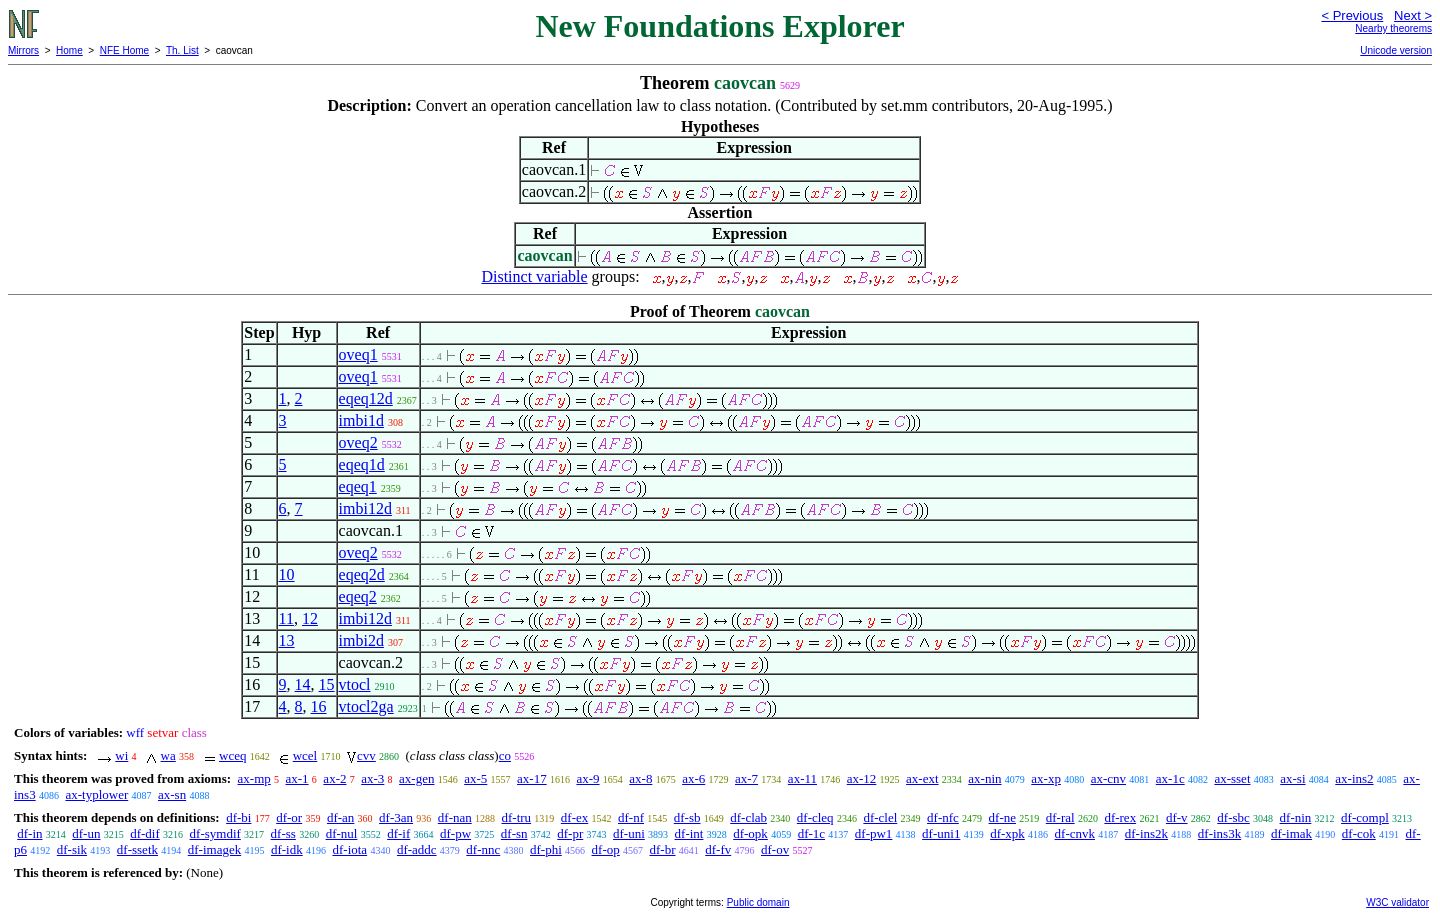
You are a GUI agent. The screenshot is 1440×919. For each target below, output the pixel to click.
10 (287, 574)
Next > (1413, 15)
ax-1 (297, 778)
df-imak (1291, 833)
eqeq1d (362, 464)
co (505, 755)
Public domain (758, 902)
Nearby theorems (1393, 28)
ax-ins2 (1354, 778)
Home (69, 50)
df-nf (631, 817)
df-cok (1359, 833)
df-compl (1365, 817)
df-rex (1120, 817)
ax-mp (254, 778)
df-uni (629, 833)
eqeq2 (358, 596)
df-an (340, 817)
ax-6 (693, 778)
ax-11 (802, 778)
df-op (606, 849)
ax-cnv (1108, 778)
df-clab (748, 817)
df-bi (238, 817)
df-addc (417, 849)
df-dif (145, 833)
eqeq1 (358, 486)
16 (319, 706)
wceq (232, 755)
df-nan (455, 817)
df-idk (287, 849)
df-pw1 (874, 833)
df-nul (342, 833)
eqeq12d (366, 398)
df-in (29, 833)
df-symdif (215, 833)
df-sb (687, 817)
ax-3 (372, 778)
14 (303, 684)
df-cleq (815, 817)
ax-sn (172, 794)
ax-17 (532, 778)
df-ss (283, 833)
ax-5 (475, 778)
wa (168, 755)
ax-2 (334, 778)
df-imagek (214, 849)
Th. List (182, 50)
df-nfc (943, 817)
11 (286, 618)
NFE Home (124, 50)
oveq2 (358, 442)
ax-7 (746, 778)
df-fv (718, 849)
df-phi (546, 849)
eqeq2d (362, 574)
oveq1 (358, 354)
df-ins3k (1219, 833)
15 (327, 684)
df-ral (1060, 817)
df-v (1177, 817)
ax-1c (1170, 778)
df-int (689, 833)
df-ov (775, 849)
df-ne (1002, 817)
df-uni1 (941, 833)
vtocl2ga (366, 706)
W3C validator (1397, 902)
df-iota (349, 849)
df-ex (574, 817)
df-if (398, 833)
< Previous (1352, 15)
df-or (289, 817)
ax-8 (640, 778)
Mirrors (23, 50)
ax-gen (416, 778)
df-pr (570, 833)
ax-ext (922, 778)
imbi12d (365, 508)
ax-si (1292, 778)
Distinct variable (534, 276)
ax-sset (1232, 778)
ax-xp (1046, 778)
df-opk (750, 833)
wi (121, 755)
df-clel (880, 817)
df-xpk (1007, 833)
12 (310, 618)
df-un (86, 833)
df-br (662, 849)
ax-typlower (96, 794)
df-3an (396, 817)
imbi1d (361, 420)
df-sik (72, 849)
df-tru (516, 817)
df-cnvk (1075, 833)
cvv (366, 755)
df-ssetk (137, 849)
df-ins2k (1146, 833)
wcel (305, 755)
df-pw (455, 833)
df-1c (811, 833)
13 (287, 640)
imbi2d (361, 640)
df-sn (514, 833)
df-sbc (1233, 817)
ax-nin (984, 778)
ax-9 (587, 778)
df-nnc (483, 849)
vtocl (355, 684)
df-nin (1296, 817)
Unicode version (1396, 50)
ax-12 (862, 778)
